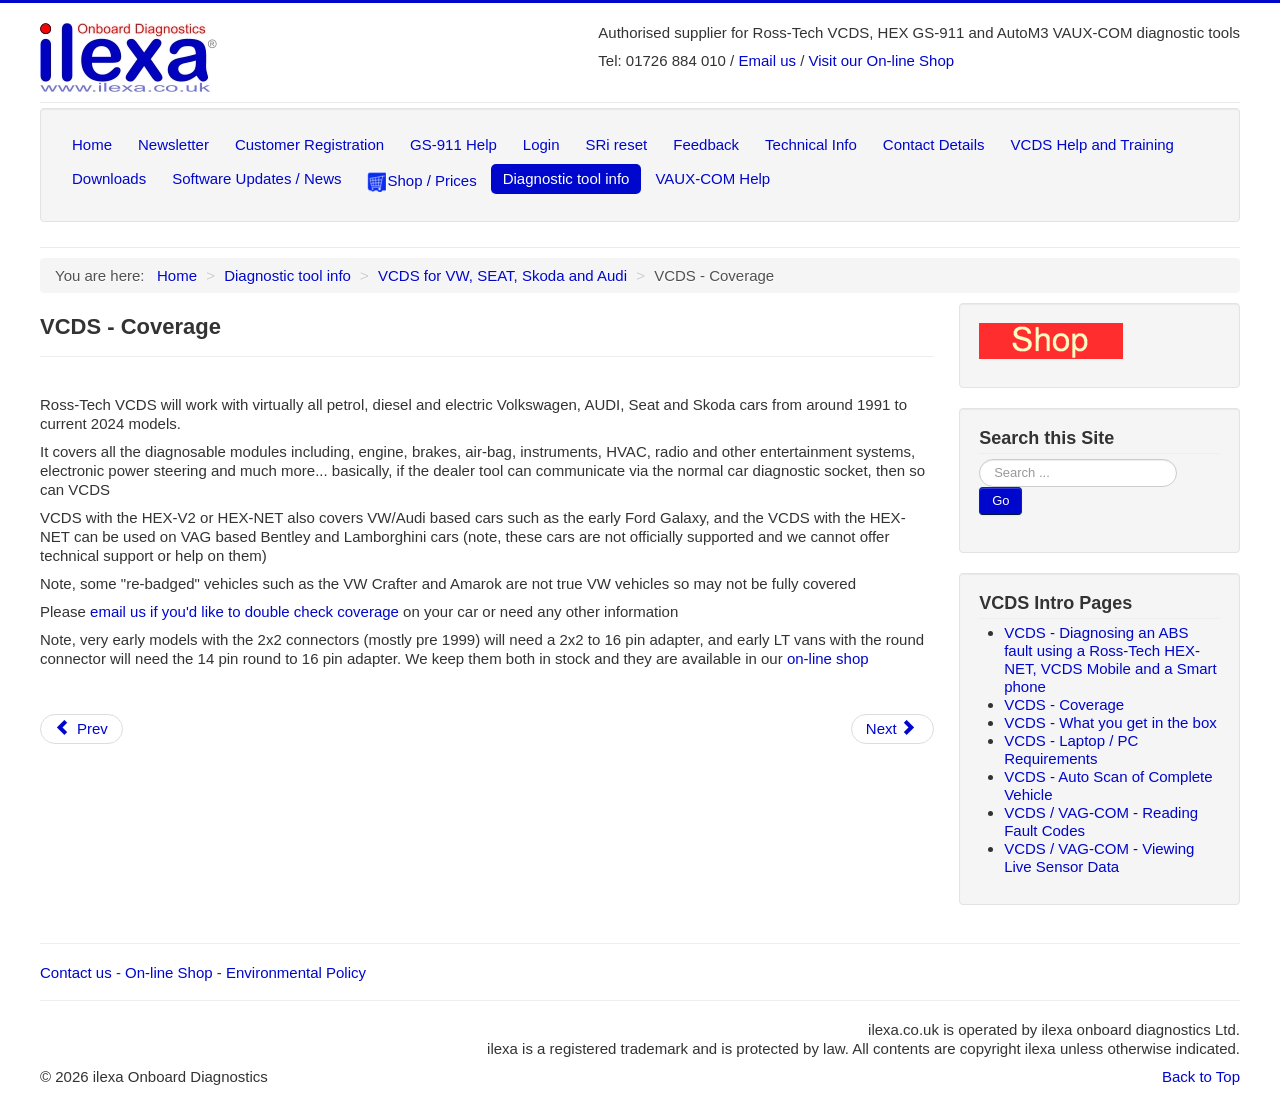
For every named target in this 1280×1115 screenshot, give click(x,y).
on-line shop (828, 658)
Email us (767, 60)
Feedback (706, 144)
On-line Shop (169, 972)
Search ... (979, 459)
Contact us (76, 972)
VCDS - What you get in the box (1110, 722)
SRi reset (617, 144)
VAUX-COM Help (712, 178)
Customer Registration (309, 144)
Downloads (109, 178)
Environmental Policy (296, 972)
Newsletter (173, 144)
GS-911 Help (453, 144)
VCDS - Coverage (1064, 704)
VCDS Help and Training (1092, 144)
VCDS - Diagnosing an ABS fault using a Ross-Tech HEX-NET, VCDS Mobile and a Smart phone (1110, 659)
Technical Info (811, 144)
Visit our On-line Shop (882, 60)
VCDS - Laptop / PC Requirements (1071, 749)
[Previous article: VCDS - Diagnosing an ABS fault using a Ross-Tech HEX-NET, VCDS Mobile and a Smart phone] (81, 729)
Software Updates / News (256, 178)
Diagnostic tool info (566, 178)
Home (92, 144)
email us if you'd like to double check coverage (244, 611)
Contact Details (934, 144)
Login (541, 144)
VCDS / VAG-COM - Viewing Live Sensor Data (1099, 857)
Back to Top (1201, 1076)
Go (1000, 500)
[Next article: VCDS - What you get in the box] (892, 729)
